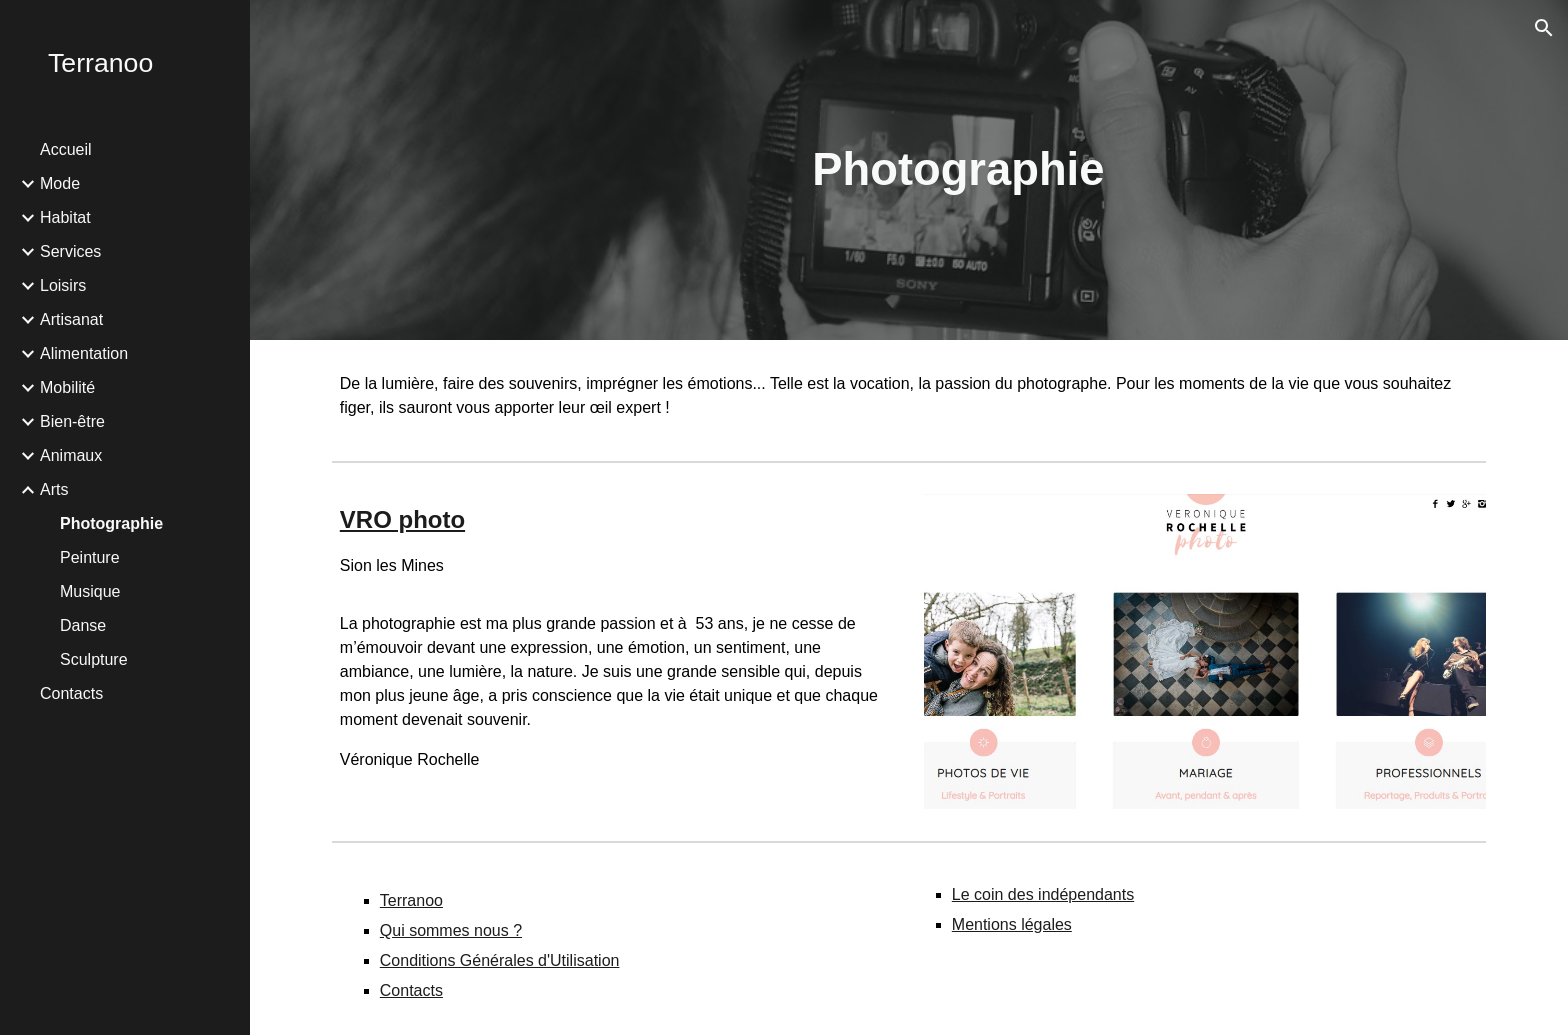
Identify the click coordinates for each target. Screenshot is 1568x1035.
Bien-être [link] (72, 421)
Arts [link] (54, 489)
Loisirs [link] (63, 285)
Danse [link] (83, 625)
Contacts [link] (71, 693)
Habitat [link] (65, 217)
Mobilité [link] (67, 387)
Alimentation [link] (84, 353)
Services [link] (70, 251)
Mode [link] (60, 183)
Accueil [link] (66, 149)
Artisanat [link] (71, 319)
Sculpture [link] (94, 659)
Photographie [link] (111, 523)
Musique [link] (90, 591)
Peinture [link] (90, 557)
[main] (958, 170)
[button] (1544, 28)
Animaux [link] (71, 455)
